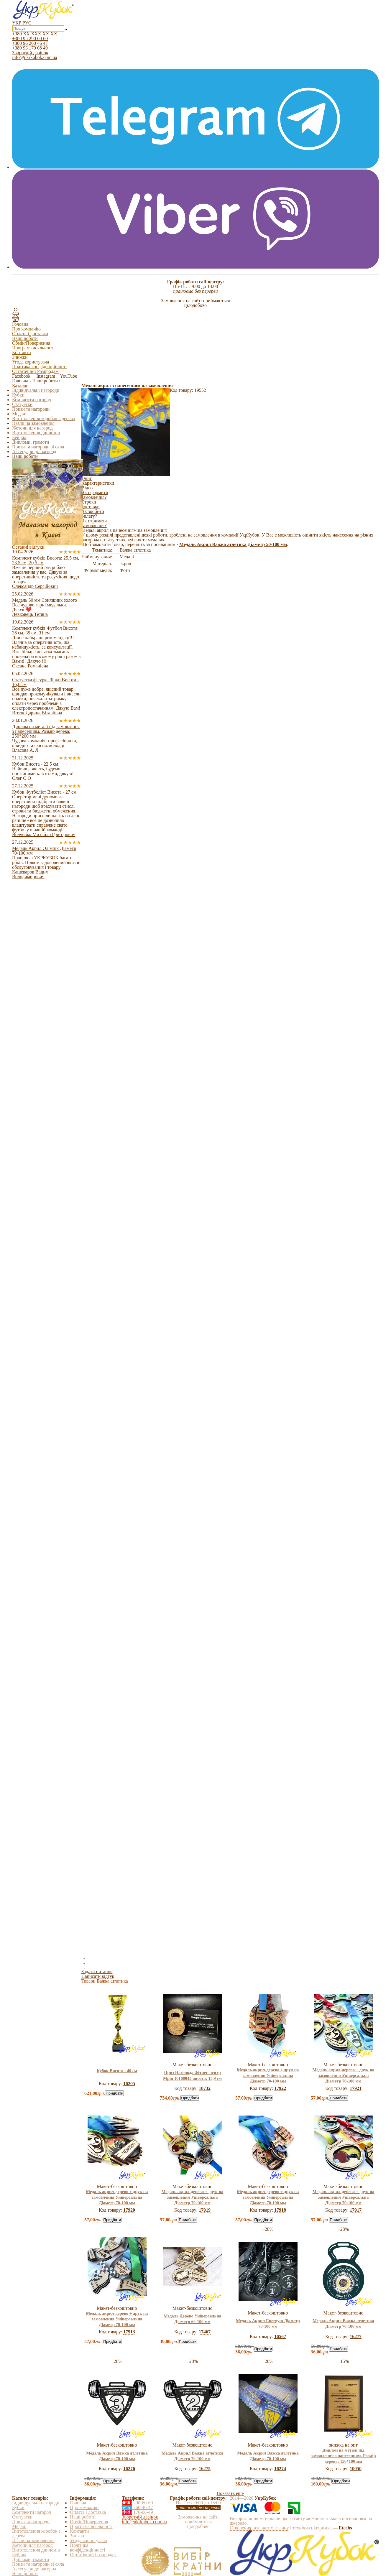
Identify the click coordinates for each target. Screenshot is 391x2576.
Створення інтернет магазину (259, 2527)
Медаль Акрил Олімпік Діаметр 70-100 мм (44, 851)
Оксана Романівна (30, 665)
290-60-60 (137, 2502)
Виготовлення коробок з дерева (43, 418)
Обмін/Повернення (31, 343)
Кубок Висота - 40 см (117, 2070)
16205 (129, 2083)
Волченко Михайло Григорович (43, 834)
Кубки (18, 394)
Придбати (114, 2093)
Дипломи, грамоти (30, 442)
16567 (280, 2336)
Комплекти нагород (31, 399)
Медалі (19, 413)
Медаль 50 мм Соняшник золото (44, 600)
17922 (280, 2088)
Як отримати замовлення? (94, 523)
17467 (205, 2331)
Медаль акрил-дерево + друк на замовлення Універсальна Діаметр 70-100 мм (268, 2075)
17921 (356, 2088)
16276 (129, 2468)
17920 (129, 2210)
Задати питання (96, 1971)
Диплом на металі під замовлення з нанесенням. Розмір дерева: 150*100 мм (343, 2456)
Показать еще (230, 2493)
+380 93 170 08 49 (30, 47)
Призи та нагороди (31, 409)
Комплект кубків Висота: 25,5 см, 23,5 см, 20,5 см (45, 560)
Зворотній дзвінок (30, 52)
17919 (205, 2210)
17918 (280, 2210)
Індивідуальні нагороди (35, 390)
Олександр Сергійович (35, 586)
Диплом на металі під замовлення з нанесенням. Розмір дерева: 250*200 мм (46, 731)
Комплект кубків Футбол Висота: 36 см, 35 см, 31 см (45, 630)
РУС (27, 22)
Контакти (21, 352)
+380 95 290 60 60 (30, 38)
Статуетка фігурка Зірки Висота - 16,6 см (45, 682)
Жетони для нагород (32, 427)
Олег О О (21, 778)
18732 (205, 2088)
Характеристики (97, 483)
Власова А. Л (25, 750)
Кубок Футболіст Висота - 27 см (44, 791)
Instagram (45, 376)
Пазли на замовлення (33, 423)
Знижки (20, 357)
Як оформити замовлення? (94, 495)
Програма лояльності (33, 347)
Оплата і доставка (30, 333)
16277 (356, 2336)
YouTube (68, 376)
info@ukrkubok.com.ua (34, 57)
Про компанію (26, 328)
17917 (356, 2210)
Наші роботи (25, 338)
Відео (87, 487)
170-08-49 (137, 2512)
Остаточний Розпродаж (35, 371)
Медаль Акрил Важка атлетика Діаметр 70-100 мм (343, 2323)
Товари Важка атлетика (104, 1980)
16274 (280, 2468)
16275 (205, 2468)
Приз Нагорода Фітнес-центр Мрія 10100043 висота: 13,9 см (192, 2075)
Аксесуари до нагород (34, 451)
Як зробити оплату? (92, 514)
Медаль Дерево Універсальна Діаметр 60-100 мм (192, 2319)
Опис (86, 478)
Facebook (22, 376)
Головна (20, 324)
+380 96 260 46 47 (30, 43)
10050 (356, 2468)
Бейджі (19, 437)
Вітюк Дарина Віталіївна (37, 712)
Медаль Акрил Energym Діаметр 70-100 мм (268, 2323)
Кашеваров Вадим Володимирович (30, 874)
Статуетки (22, 404)
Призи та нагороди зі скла (38, 446)
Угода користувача (30, 361)
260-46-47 (137, 2507)
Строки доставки (90, 504)
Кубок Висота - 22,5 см (35, 763)
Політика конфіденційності (39, 366)
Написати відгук (97, 1976)
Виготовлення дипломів (36, 432)
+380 (34, 33)
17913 (129, 2331)
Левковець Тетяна (30, 614)
